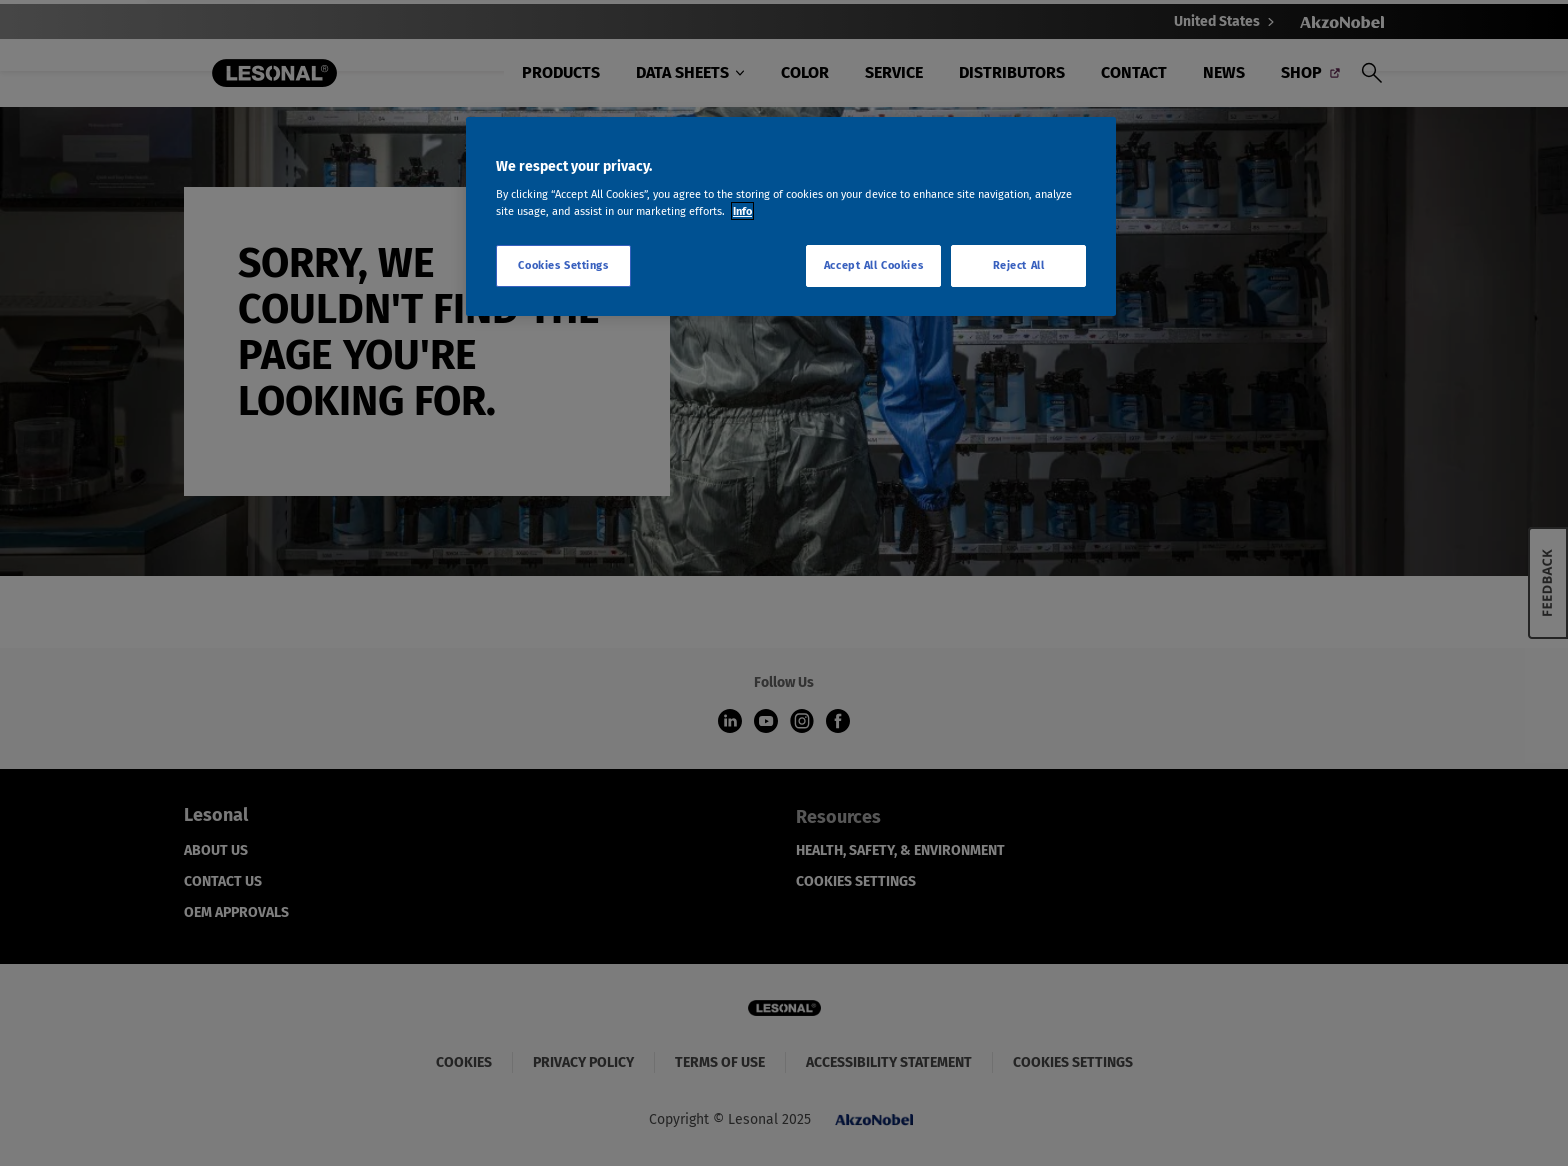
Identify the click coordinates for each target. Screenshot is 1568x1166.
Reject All (1019, 265)
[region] (791, 217)
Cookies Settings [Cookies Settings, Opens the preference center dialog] (563, 265)
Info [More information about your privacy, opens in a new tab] (742, 211)
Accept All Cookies (873, 265)
